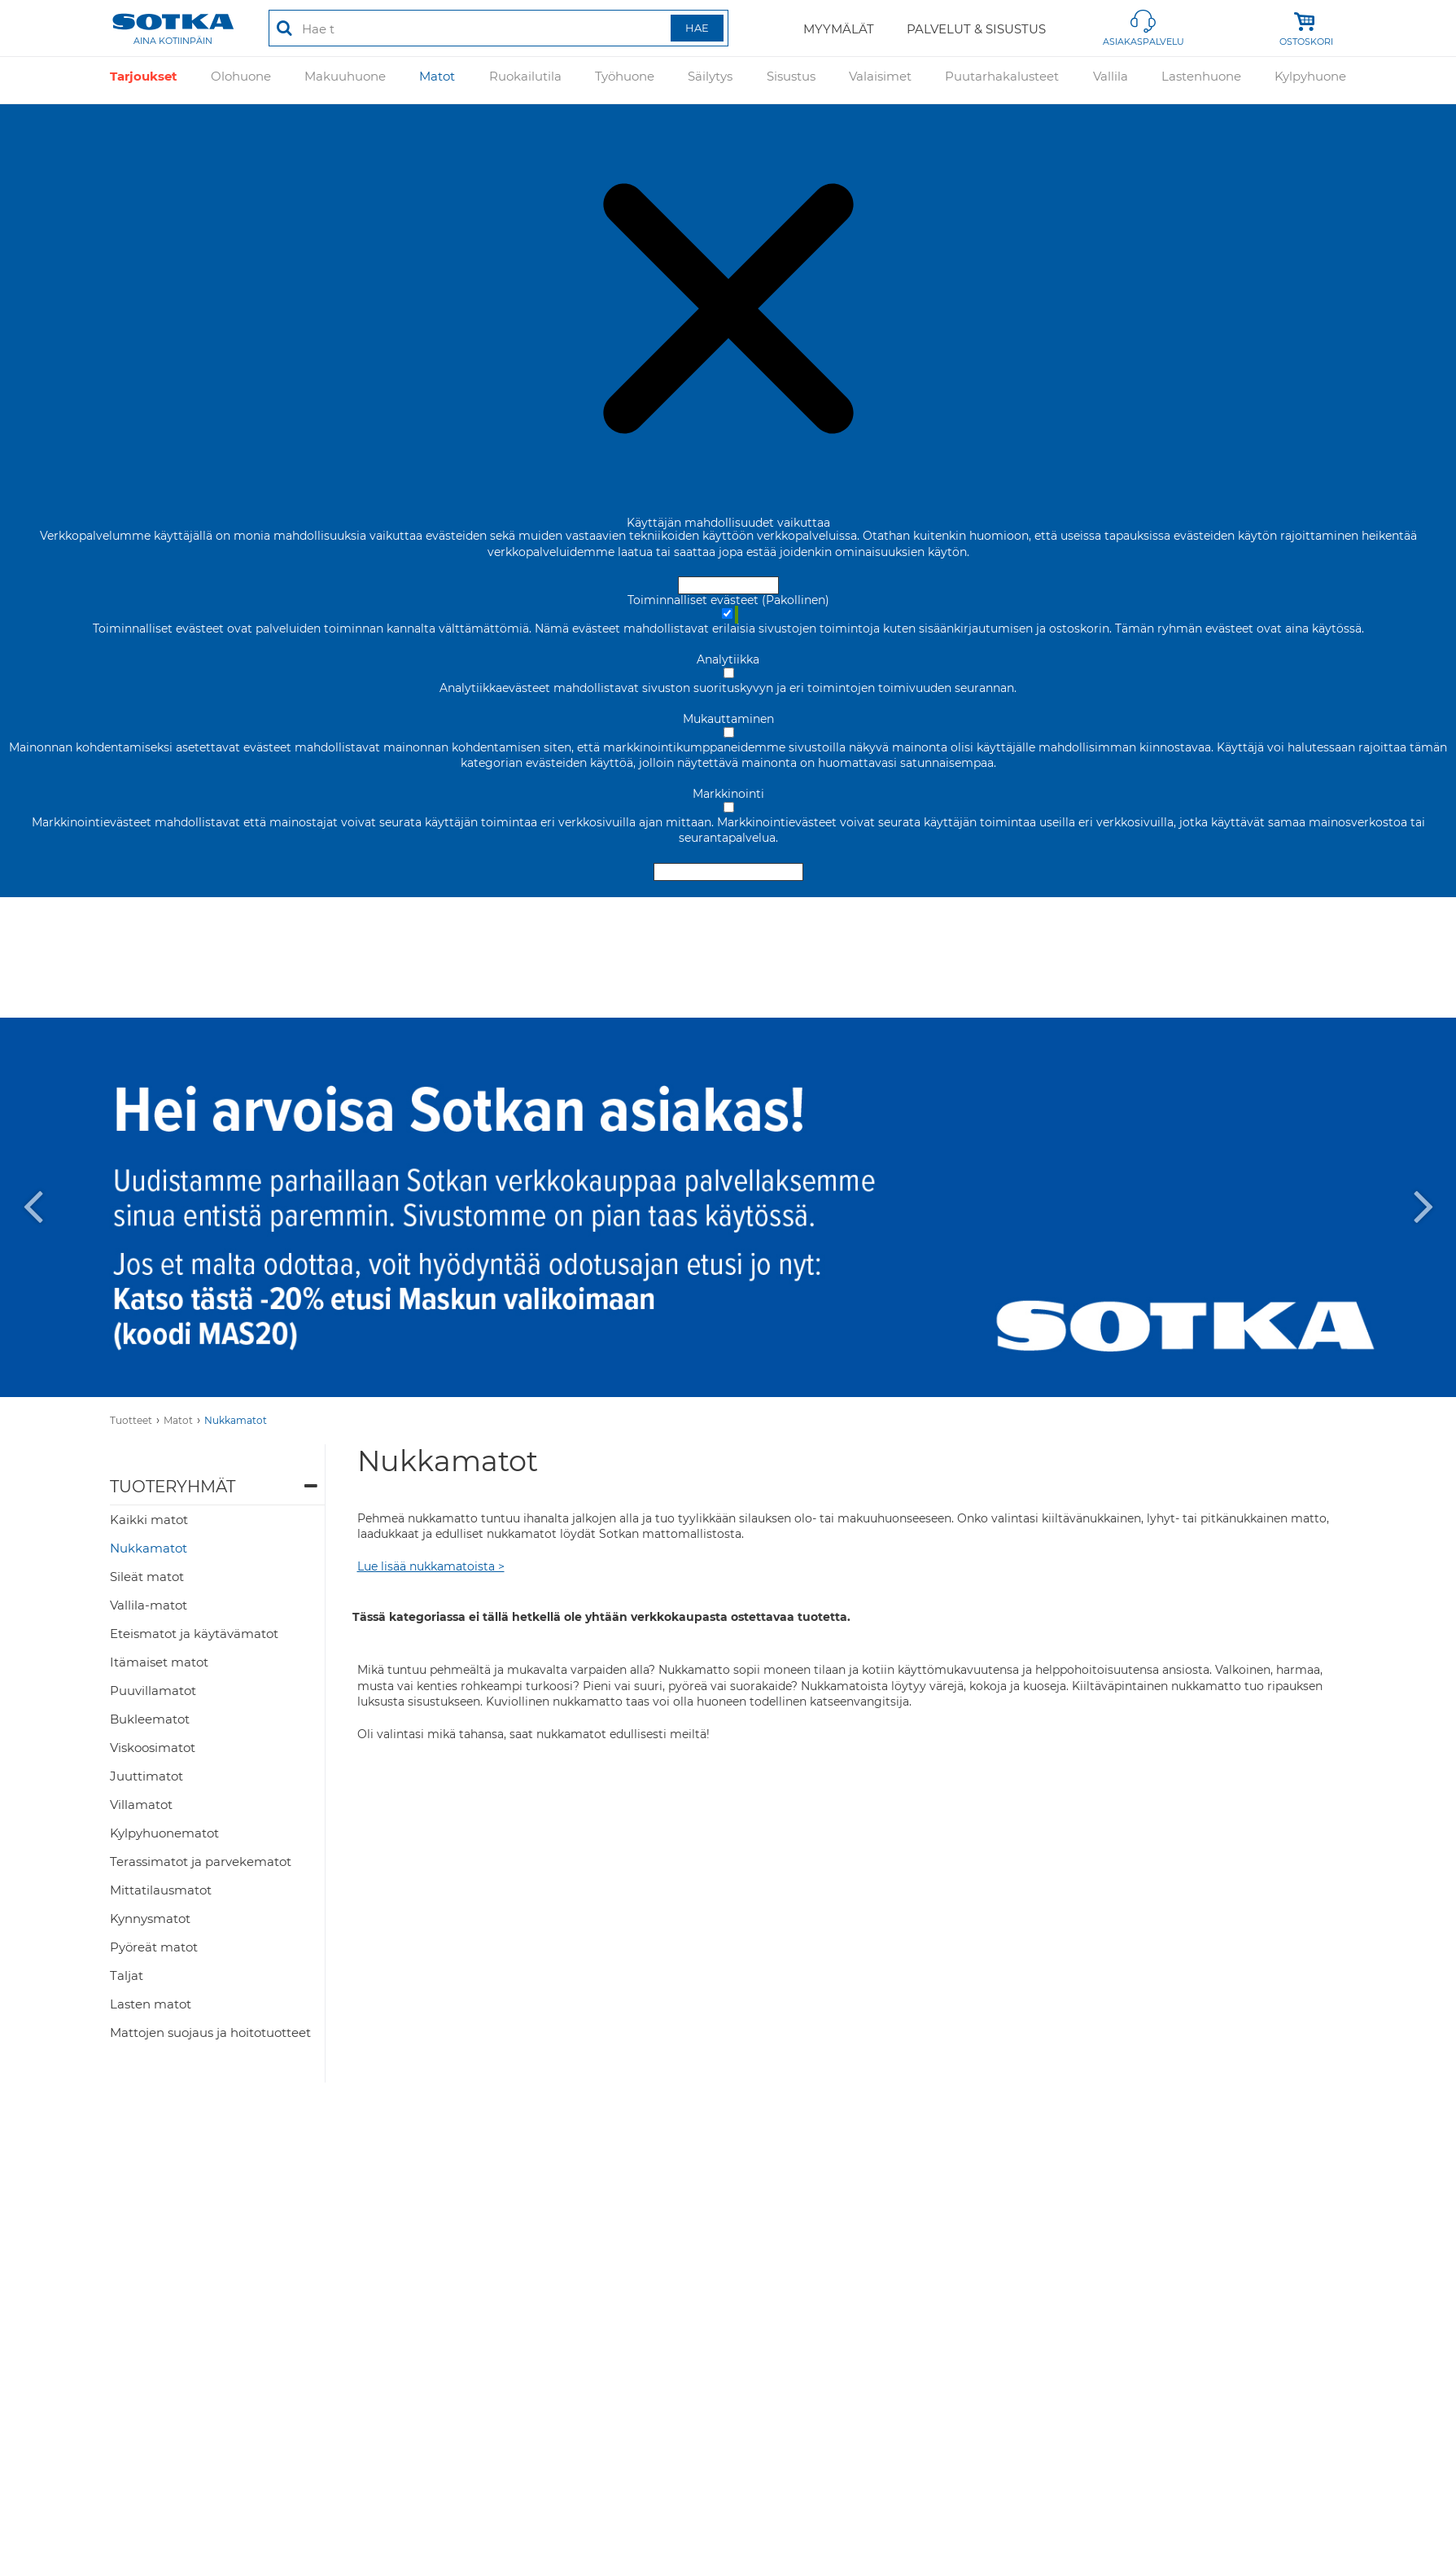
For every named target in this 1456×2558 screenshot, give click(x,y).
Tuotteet (131, 1420)
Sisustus (791, 80)
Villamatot (141, 1804)
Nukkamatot (235, 1420)
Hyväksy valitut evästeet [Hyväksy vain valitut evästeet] (728, 872)
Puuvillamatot (153, 1690)
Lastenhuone (1201, 80)
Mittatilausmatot (161, 1890)
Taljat (126, 1975)
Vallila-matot (148, 1605)
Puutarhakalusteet (1002, 80)
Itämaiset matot (159, 1662)
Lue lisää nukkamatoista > (431, 1566)
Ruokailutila (525, 80)
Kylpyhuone (1310, 80)
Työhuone (624, 80)
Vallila (1110, 80)
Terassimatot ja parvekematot (200, 1861)
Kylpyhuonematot (164, 1833)
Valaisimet (880, 80)
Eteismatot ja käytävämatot (194, 1633)
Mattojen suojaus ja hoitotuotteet (210, 2032)
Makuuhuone (345, 80)
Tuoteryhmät (172, 1486)
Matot (437, 80)
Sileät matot (147, 1576)
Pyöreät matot (154, 1947)
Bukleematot (150, 1719)
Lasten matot (150, 2004)
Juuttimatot (146, 1776)
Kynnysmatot (150, 1918)
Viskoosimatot (152, 1747)
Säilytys (710, 80)
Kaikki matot (149, 1519)
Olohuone (241, 80)
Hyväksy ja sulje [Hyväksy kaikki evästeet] (728, 585)
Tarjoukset (143, 80)
